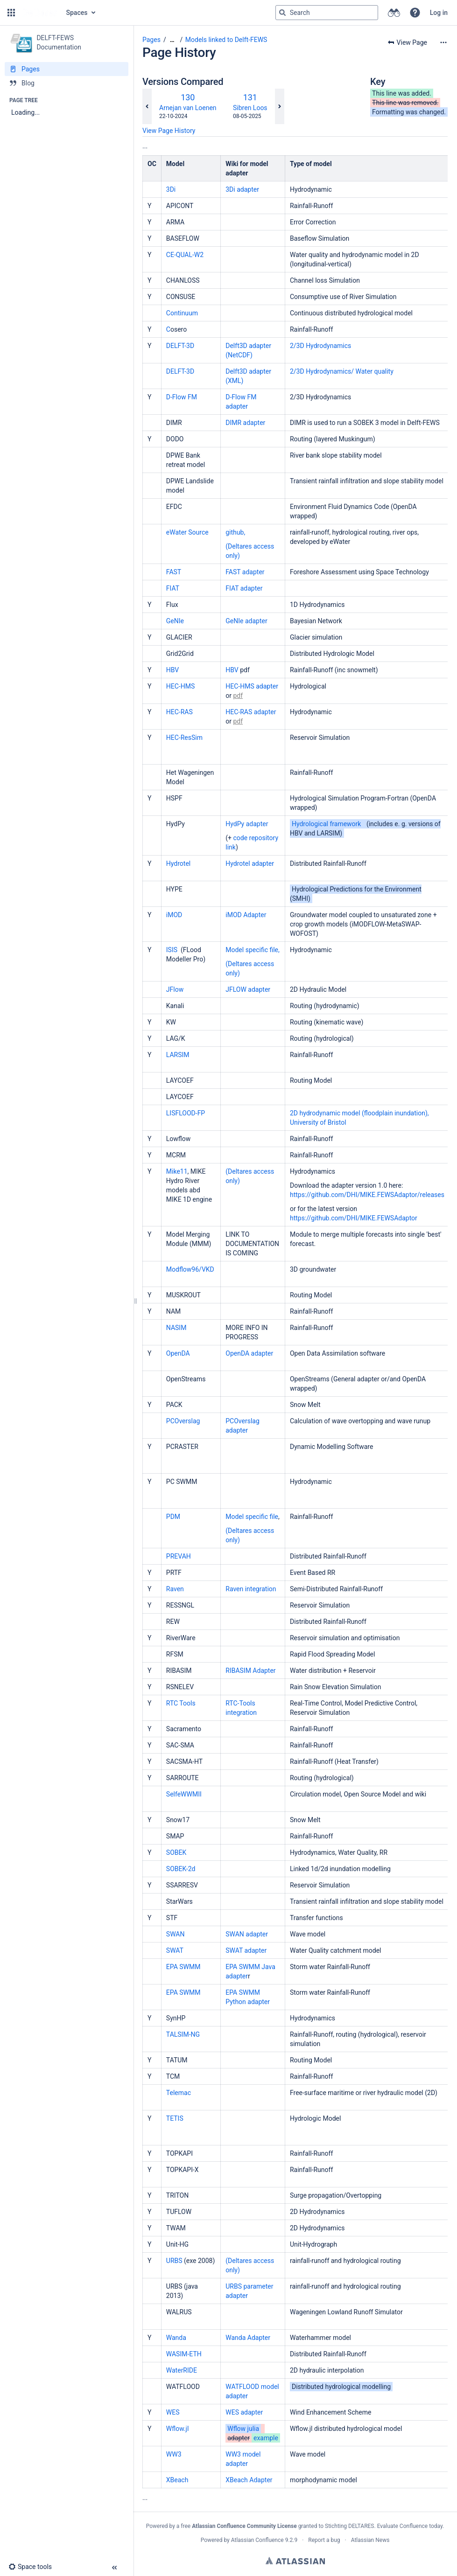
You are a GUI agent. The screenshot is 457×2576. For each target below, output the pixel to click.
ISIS (172, 950)
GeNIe (175, 621)
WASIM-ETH (184, 2354)
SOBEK (177, 1852)
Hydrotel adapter (249, 863)
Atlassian (295, 2561)
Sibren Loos (250, 107)
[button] (11, 12)
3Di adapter (242, 189)
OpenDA (178, 1353)
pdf (238, 695)
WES (173, 2412)
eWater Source (188, 532)
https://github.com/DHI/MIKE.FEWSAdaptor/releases (367, 1194)
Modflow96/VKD (191, 1269)
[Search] (282, 12)
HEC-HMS (180, 686)
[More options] (443, 42)
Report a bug (324, 2540)
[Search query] (326, 12)
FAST (173, 572)
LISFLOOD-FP (185, 1113)
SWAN (175, 1934)
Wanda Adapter (247, 2337)
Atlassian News (370, 2540)
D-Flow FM (181, 397)
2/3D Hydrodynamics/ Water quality (342, 371)
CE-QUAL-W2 (185, 254)
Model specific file (251, 1516)
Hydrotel (178, 863)
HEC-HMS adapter (251, 686)
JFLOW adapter (247, 989)
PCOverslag (184, 1421)
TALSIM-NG (183, 2034)
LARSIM (178, 1054)
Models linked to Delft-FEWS (226, 39)
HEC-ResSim (184, 737)
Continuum (182, 313)
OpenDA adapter (249, 1353)
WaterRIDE (181, 2370)
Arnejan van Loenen (188, 107)
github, (235, 532)
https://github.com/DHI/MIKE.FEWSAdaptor (353, 1218)
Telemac (178, 2092)
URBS (174, 2260)
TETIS (175, 2118)
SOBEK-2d (181, 1869)
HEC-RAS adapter (250, 712)
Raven (175, 1589)
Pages (151, 39)
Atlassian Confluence (257, 2540)
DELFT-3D (181, 345)
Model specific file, (252, 950)
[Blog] (66, 83)
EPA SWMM (183, 1966)
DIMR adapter (245, 422)
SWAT (174, 1950)
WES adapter (244, 2412)
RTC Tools (181, 1703)
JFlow (174, 989)
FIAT (172, 588)
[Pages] (66, 69)
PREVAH (179, 1556)
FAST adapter (244, 572)
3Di (171, 189)
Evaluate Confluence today (410, 2526)
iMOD (174, 915)
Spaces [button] (77, 12)
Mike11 (177, 1171)
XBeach (177, 2480)
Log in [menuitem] (439, 12)
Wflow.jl (177, 2428)
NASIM (176, 1327)
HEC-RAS (179, 712)
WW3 (174, 2454)
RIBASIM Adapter (250, 1670)
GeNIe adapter (246, 621)
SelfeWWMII (184, 1794)
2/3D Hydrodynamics (320, 345)
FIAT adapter (243, 588)
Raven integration (250, 1589)
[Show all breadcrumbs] (172, 40)
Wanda (176, 2337)
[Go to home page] (40, 12)
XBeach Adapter (248, 2480)
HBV (172, 670)
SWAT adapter (246, 1950)
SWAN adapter (246, 1934)
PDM (174, 1516)
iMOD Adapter (245, 915)
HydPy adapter (246, 824)
